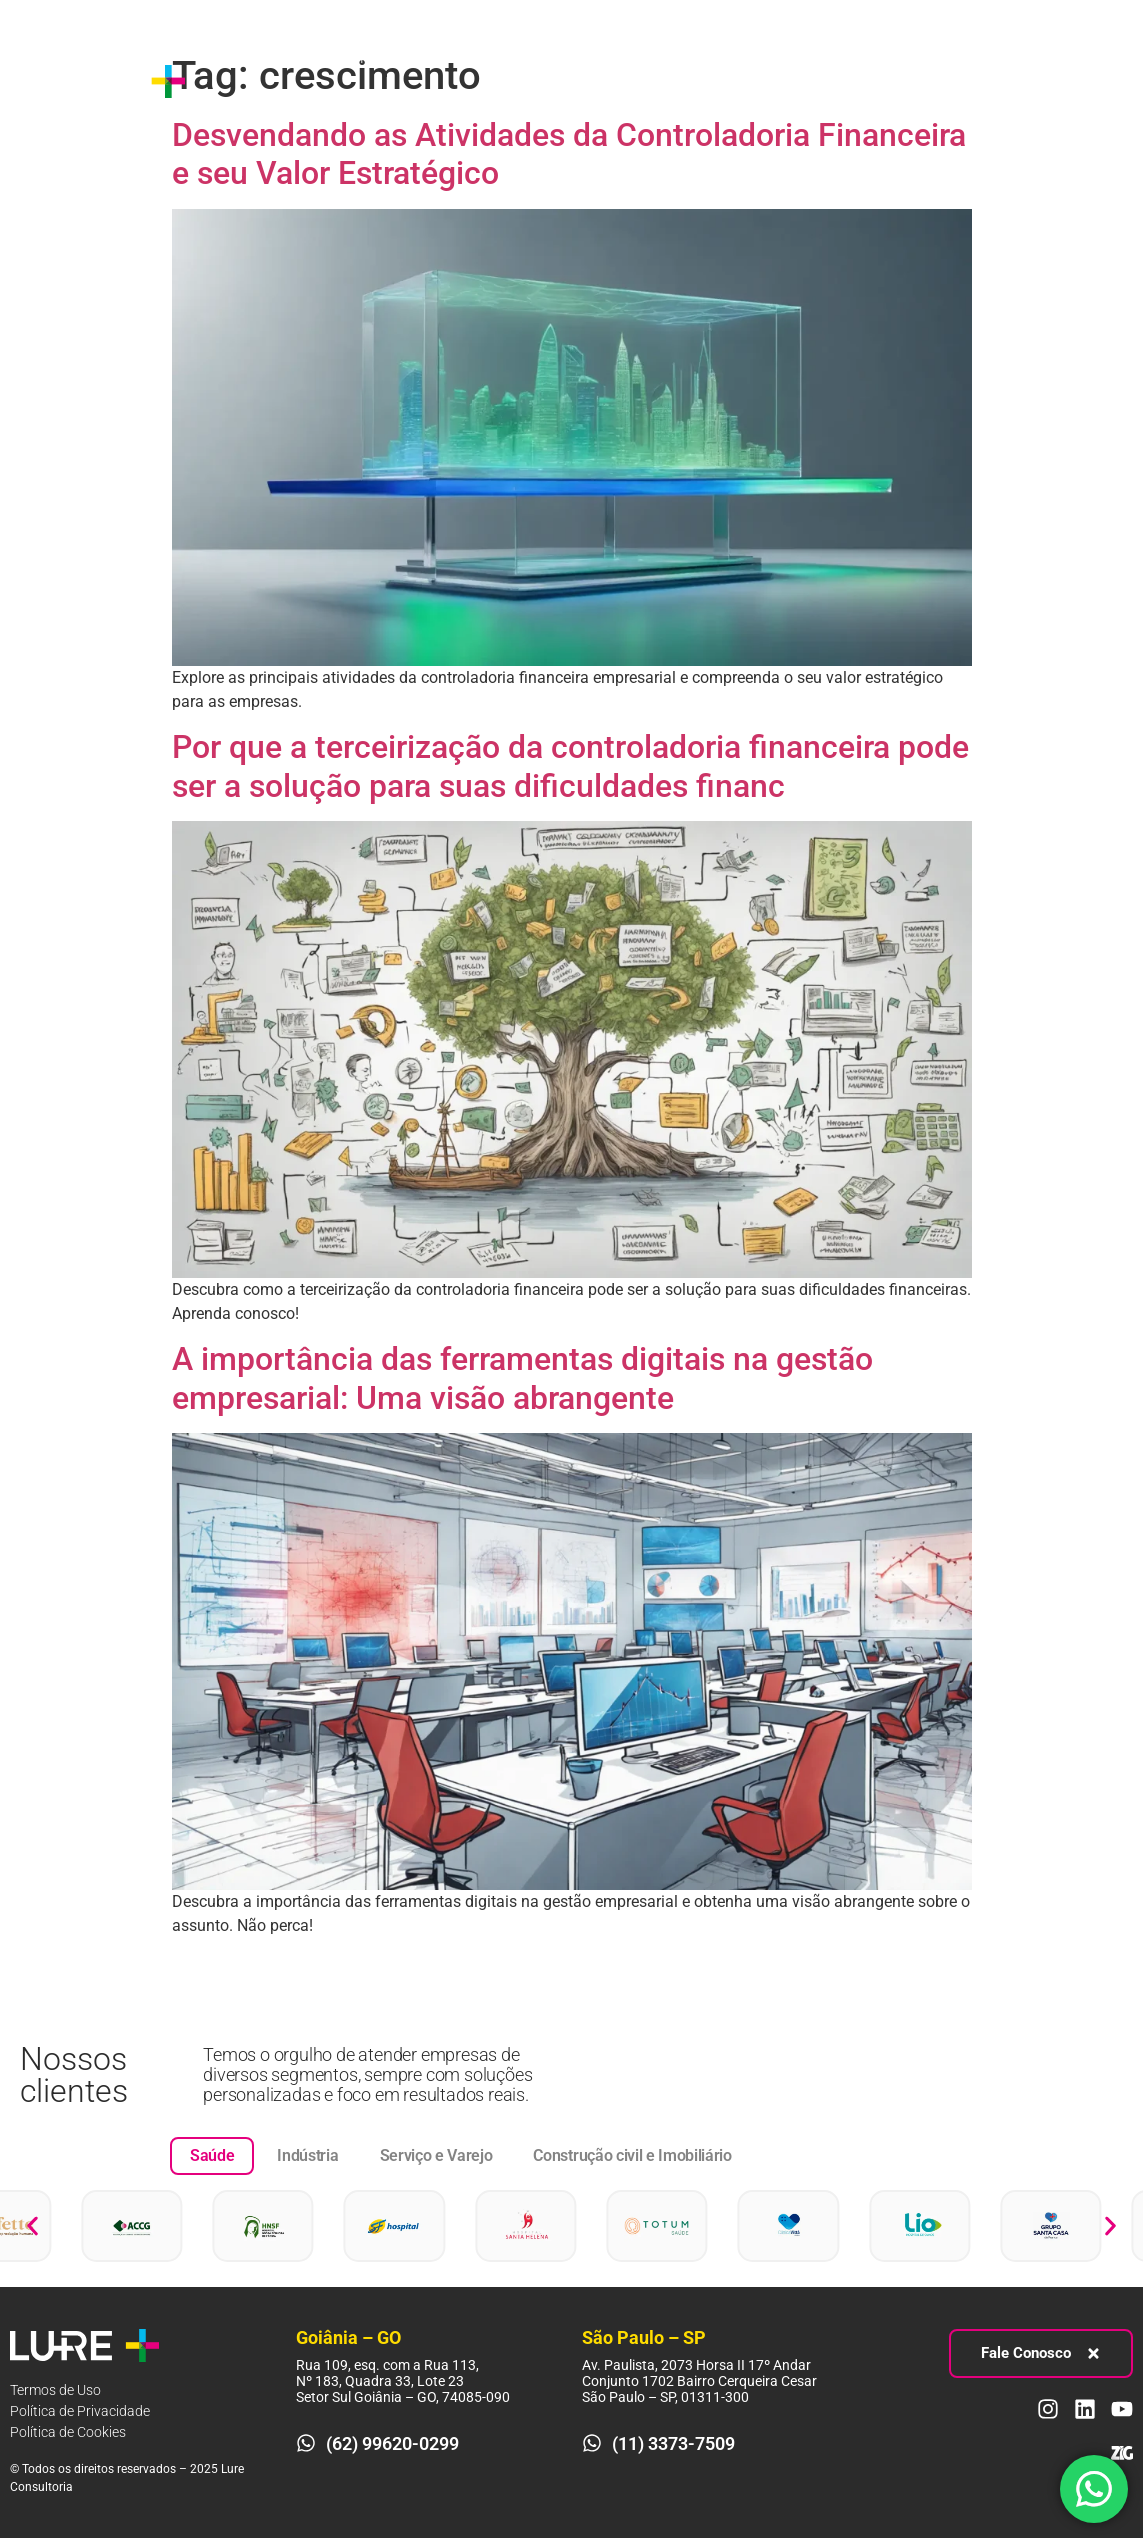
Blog (216, 103)
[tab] (212, 2156)
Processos (480, 58)
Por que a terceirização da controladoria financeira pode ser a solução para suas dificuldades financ (570, 766)
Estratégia (350, 58)
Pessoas (605, 58)
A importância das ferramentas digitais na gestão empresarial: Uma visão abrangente (522, 1378)
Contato (292, 103)
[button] (32, 2226)
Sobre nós (235, 57)
